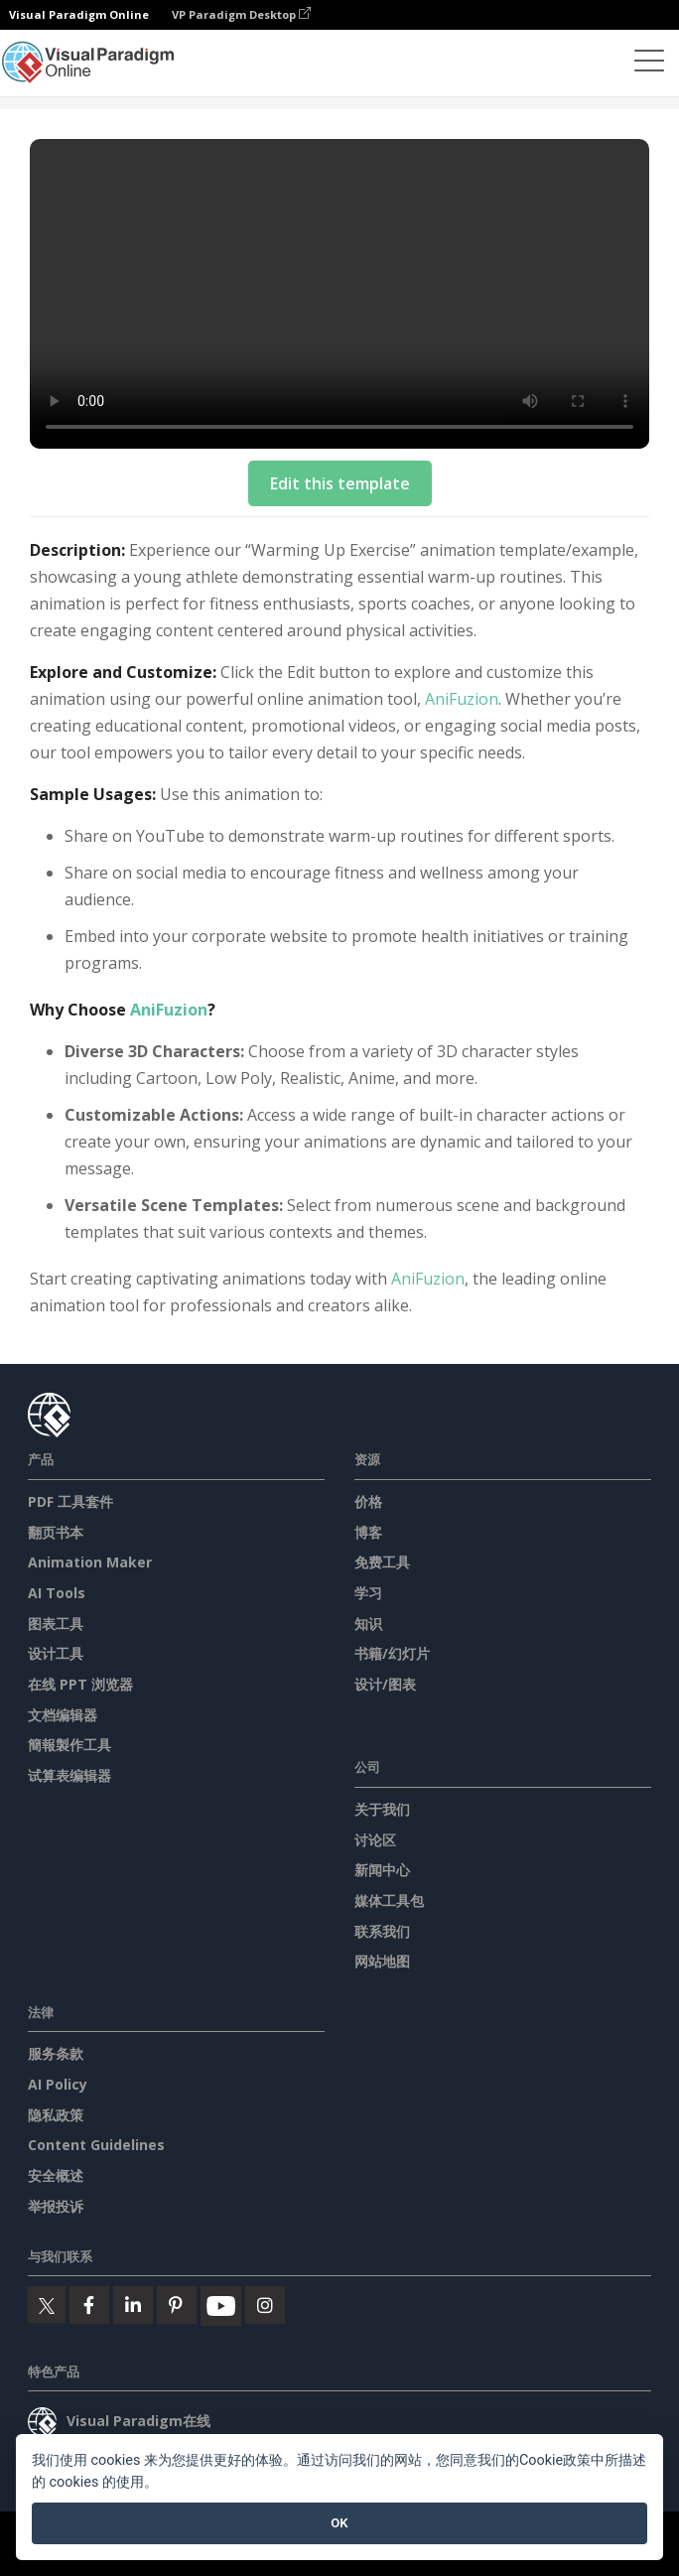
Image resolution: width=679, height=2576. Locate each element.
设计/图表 (385, 1684)
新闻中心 (382, 1869)
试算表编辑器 (69, 1775)
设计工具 (55, 1653)
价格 (368, 1501)
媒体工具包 (389, 1900)
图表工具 (55, 1623)
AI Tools (56, 1592)
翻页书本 (55, 1532)
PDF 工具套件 (70, 1501)
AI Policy (57, 2084)
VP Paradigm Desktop (241, 14)
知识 (368, 1623)
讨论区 (375, 1839)
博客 (368, 1532)
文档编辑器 (62, 1714)
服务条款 (55, 2053)
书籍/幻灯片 (392, 1653)
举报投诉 (55, 2206)
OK (339, 2522)
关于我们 (382, 1809)
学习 (368, 1592)
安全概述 (55, 2175)
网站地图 (382, 1961)
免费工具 (382, 1562)
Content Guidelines (96, 2144)
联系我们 (382, 1931)
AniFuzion (461, 699)
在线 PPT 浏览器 (80, 1684)
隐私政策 (55, 2114)
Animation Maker (90, 1562)
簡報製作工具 (69, 1744)
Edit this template (340, 483)
